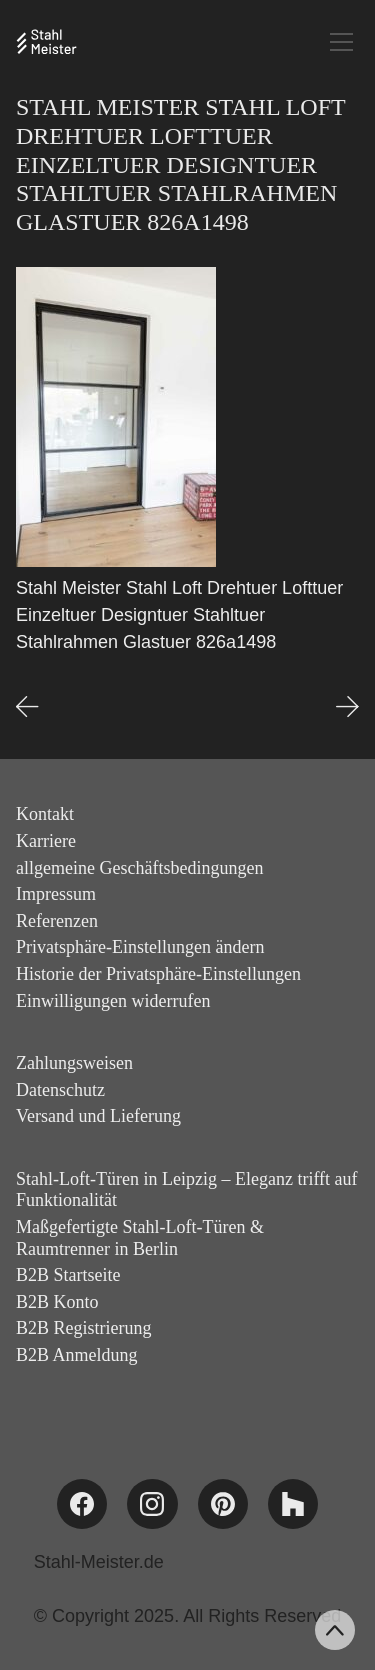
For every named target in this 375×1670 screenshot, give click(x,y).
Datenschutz (60, 1090)
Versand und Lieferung (98, 1116)
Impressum (56, 894)
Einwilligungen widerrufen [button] (113, 1001)
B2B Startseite (68, 1275)
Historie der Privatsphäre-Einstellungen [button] (158, 974)
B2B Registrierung (84, 1328)
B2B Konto (57, 1302)
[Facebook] (82, 1504)
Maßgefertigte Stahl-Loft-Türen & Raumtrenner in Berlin (140, 1238)
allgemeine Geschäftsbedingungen (139, 868)
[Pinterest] (223, 1504)
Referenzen (57, 921)
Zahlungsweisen (74, 1063)
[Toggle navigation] (341, 42)
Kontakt (45, 814)
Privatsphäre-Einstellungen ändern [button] (140, 947)
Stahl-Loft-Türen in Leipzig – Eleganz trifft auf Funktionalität (187, 1190)
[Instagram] (152, 1504)
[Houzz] (293, 1504)
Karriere (46, 841)
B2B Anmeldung (77, 1355)
